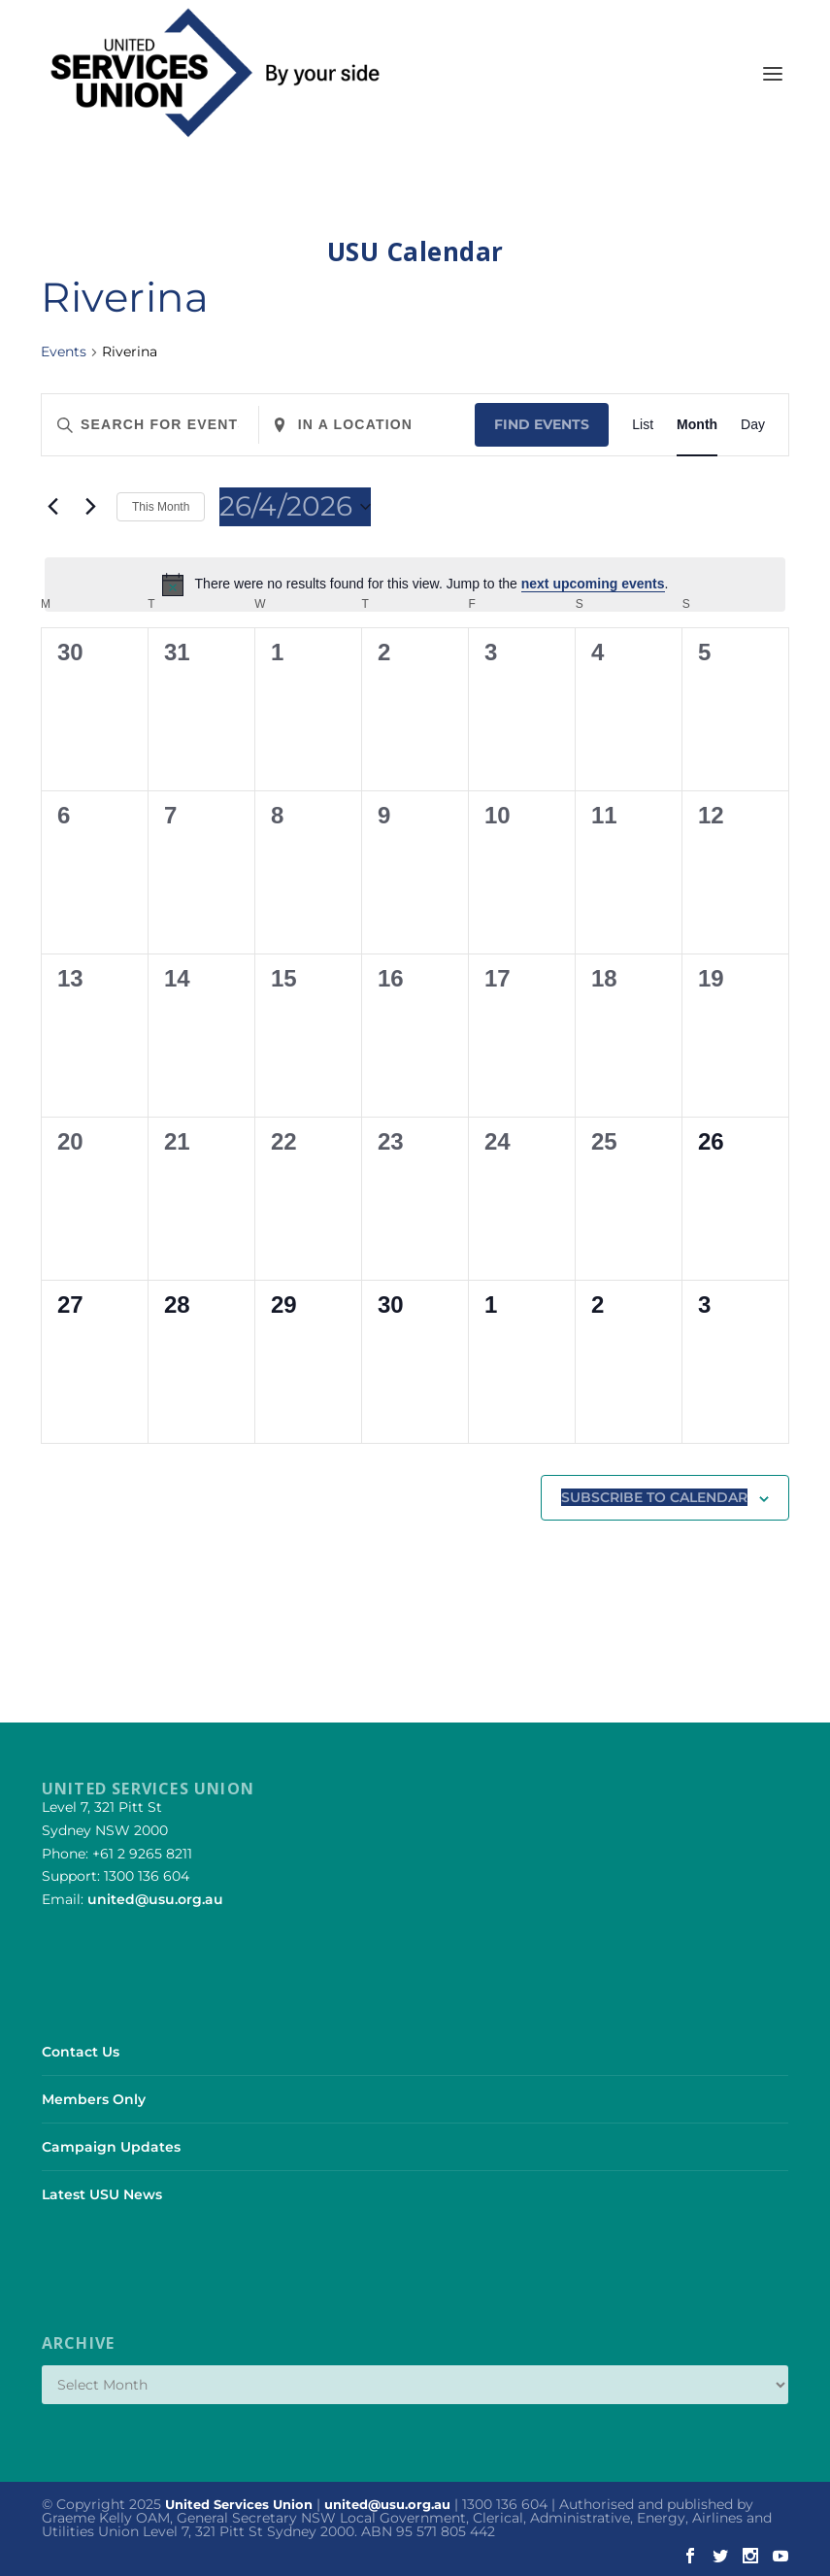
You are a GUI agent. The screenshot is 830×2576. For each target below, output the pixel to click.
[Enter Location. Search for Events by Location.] (367, 424)
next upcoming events (593, 583)
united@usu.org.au (155, 1899)
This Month (160, 507)
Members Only (94, 2099)
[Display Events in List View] (642, 424)
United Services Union (239, 2504)
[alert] (415, 584)
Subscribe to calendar (654, 1497)
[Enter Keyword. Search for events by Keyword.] (150, 424)
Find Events (541, 424)
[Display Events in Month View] (697, 424)
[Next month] (90, 507)
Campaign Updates (111, 2147)
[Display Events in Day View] (753, 424)
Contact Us (80, 2051)
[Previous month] (52, 507)
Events (63, 351)
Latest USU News (102, 2194)
